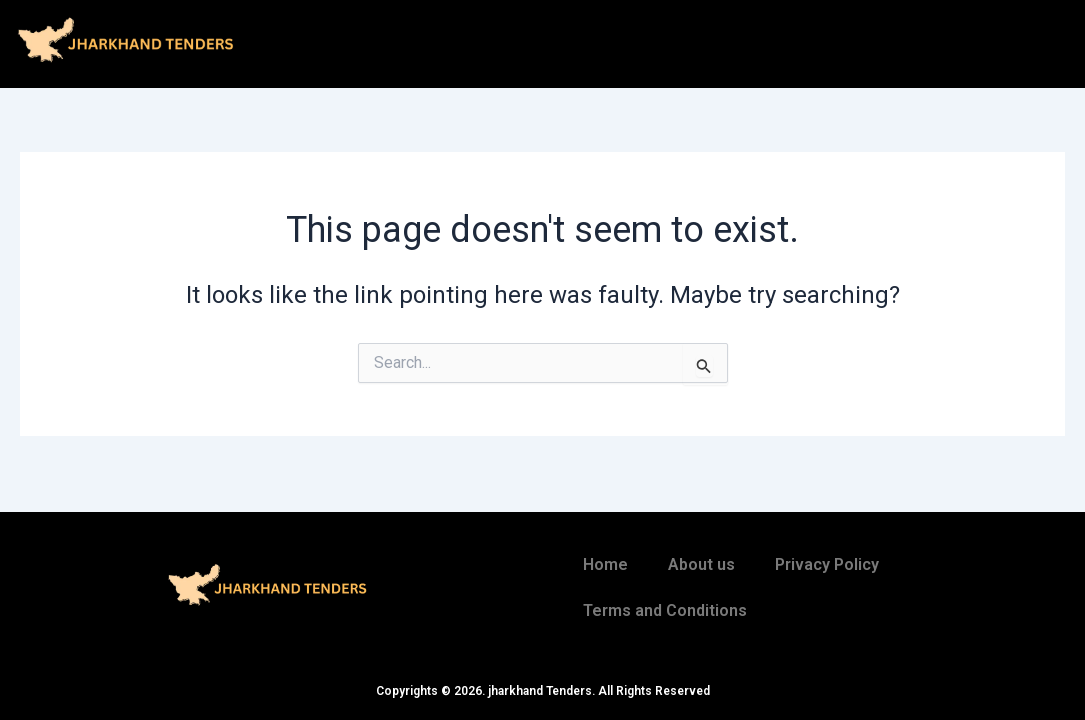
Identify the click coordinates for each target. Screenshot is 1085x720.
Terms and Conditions (665, 610)
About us (701, 564)
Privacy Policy (827, 564)
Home (605, 564)
